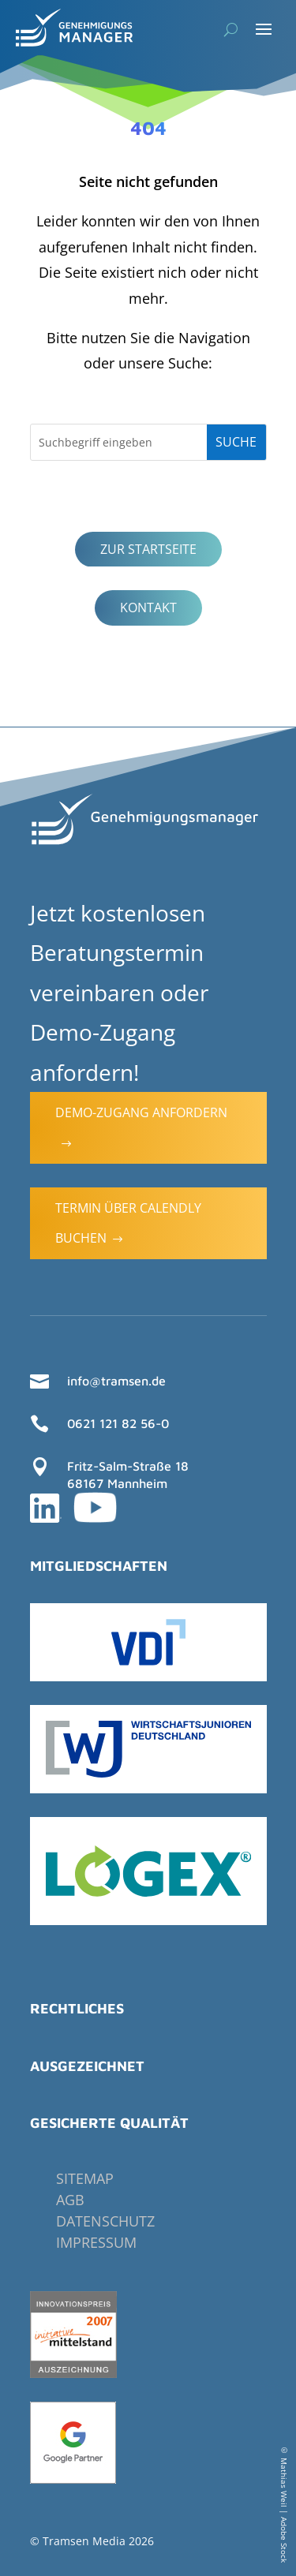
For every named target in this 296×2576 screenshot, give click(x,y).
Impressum (96, 2242)
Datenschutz (105, 2220)
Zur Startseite (148, 549)
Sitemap (85, 2178)
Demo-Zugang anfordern (141, 1127)
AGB (70, 2199)
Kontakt (148, 607)
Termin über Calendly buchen (128, 1223)
